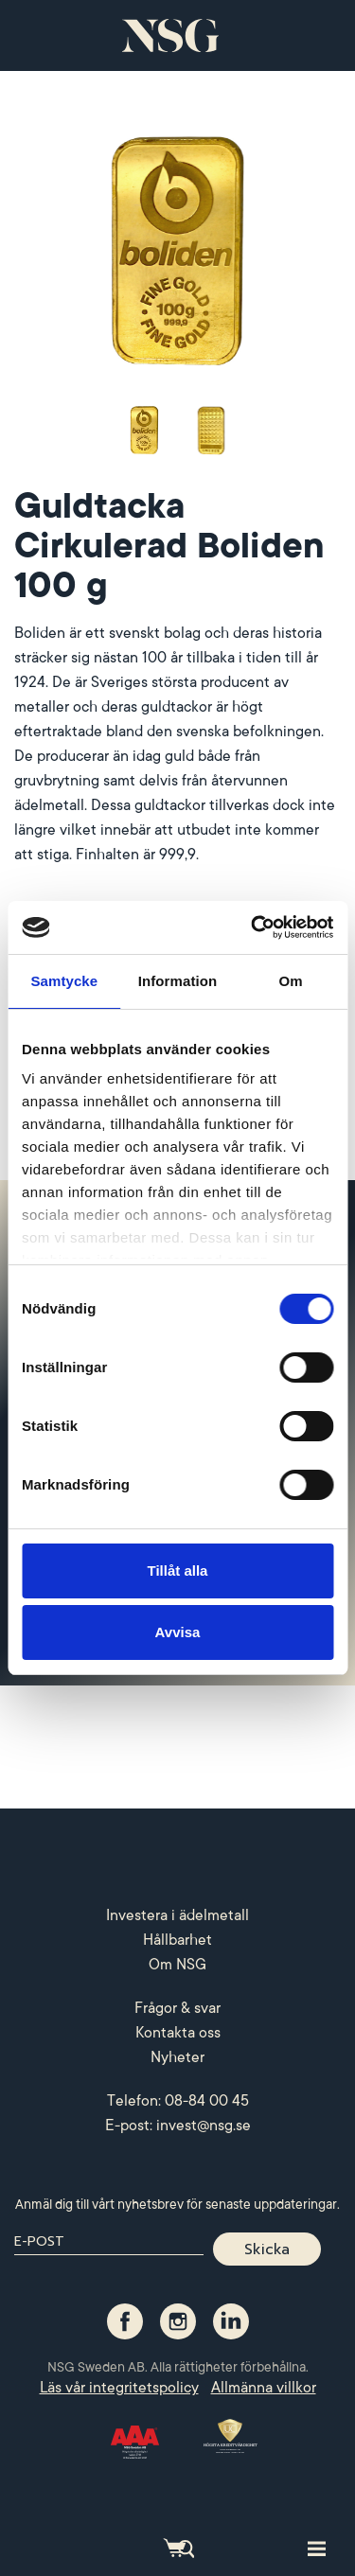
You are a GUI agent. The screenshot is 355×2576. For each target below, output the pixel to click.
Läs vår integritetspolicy (119, 2387)
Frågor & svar (177, 2008)
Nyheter (177, 2057)
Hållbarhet (177, 1940)
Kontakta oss (178, 2032)
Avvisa (178, 1632)
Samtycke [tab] (64, 981)
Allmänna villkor (263, 2387)
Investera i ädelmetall (177, 1915)
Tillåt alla (178, 1570)
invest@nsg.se (203, 2125)
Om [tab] (291, 981)
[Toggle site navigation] (317, 2547)
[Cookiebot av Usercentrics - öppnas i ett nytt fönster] (252, 927)
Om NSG (177, 1964)
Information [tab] (178, 981)
